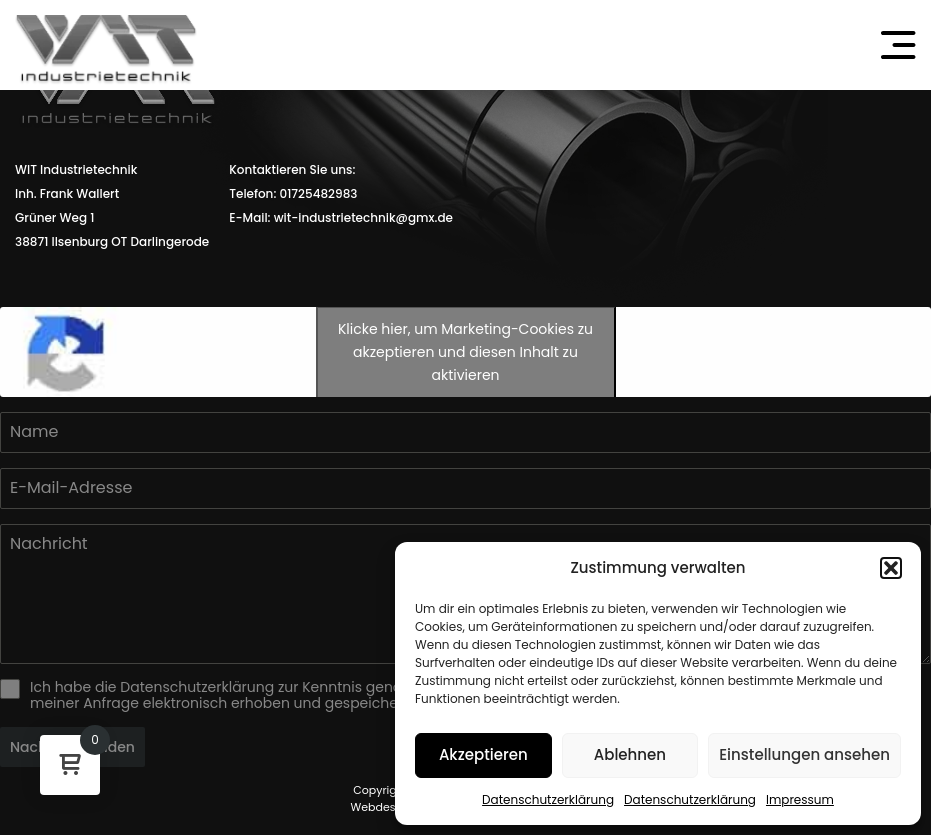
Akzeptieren (483, 754)
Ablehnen (630, 754)
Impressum (800, 799)
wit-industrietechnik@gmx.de (363, 217)
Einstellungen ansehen (804, 754)
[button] (891, 568)
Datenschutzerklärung (548, 799)
